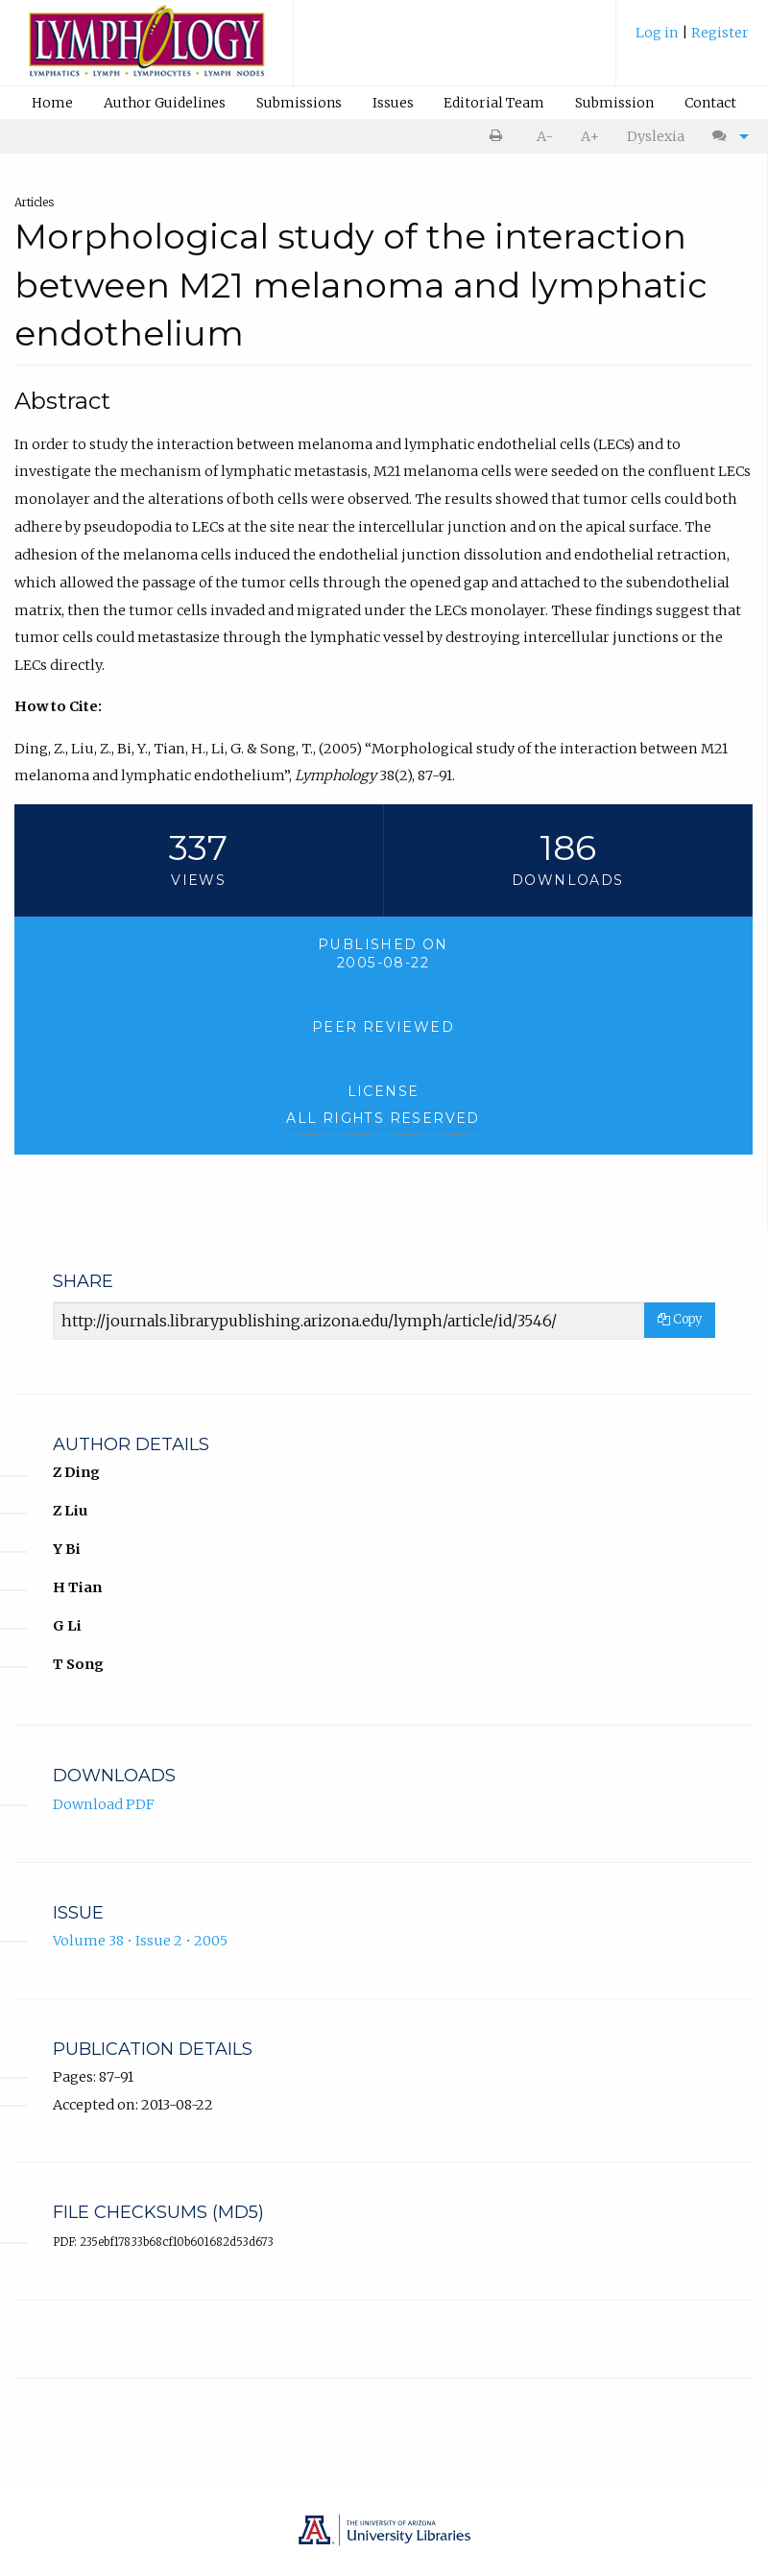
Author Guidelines (165, 102)
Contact (710, 102)
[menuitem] (692, 39)
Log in (659, 32)
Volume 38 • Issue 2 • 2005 (140, 1940)
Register (720, 32)
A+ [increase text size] (590, 136)
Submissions (299, 102)
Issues (393, 102)
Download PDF (104, 1804)
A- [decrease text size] (545, 136)
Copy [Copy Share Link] (680, 1319)
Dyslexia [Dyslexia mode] (655, 136)
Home (52, 102)
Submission (614, 102)
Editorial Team (494, 102)
